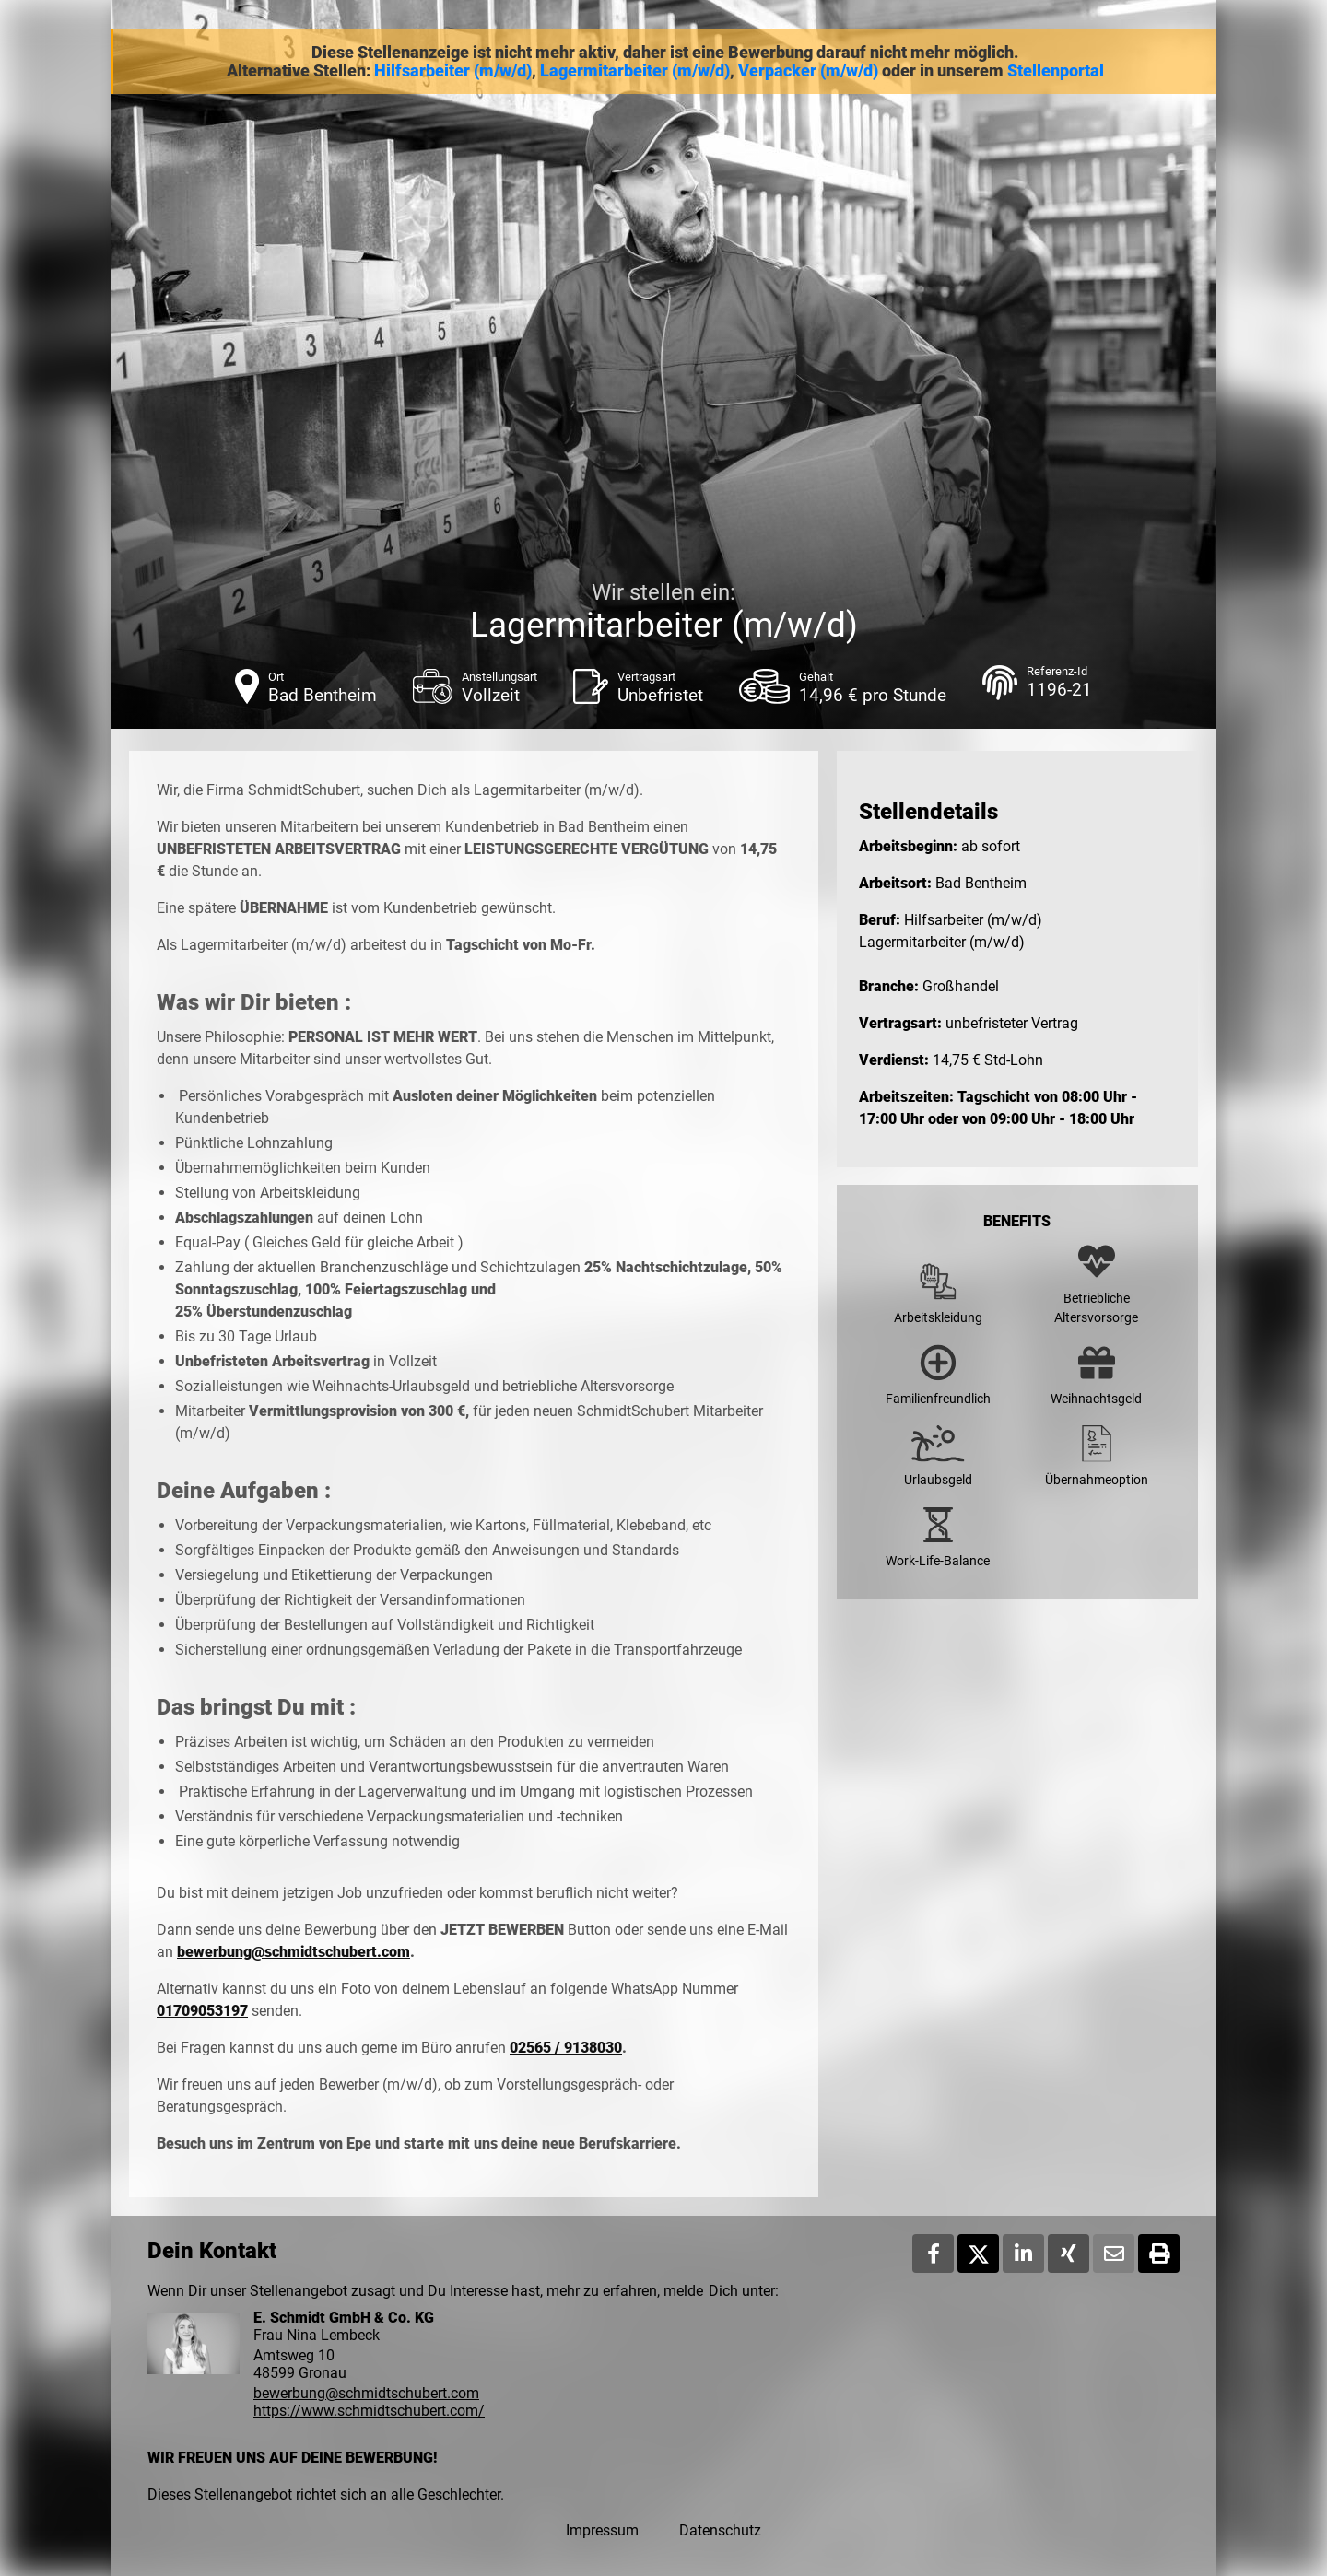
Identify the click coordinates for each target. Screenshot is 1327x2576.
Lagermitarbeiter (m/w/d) (635, 71)
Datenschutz (720, 2530)
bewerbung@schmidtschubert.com (293, 1952)
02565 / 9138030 (566, 2047)
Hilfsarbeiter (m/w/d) (453, 71)
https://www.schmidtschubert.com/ (369, 2410)
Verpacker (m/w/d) (808, 71)
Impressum (602, 2530)
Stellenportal (1055, 71)
